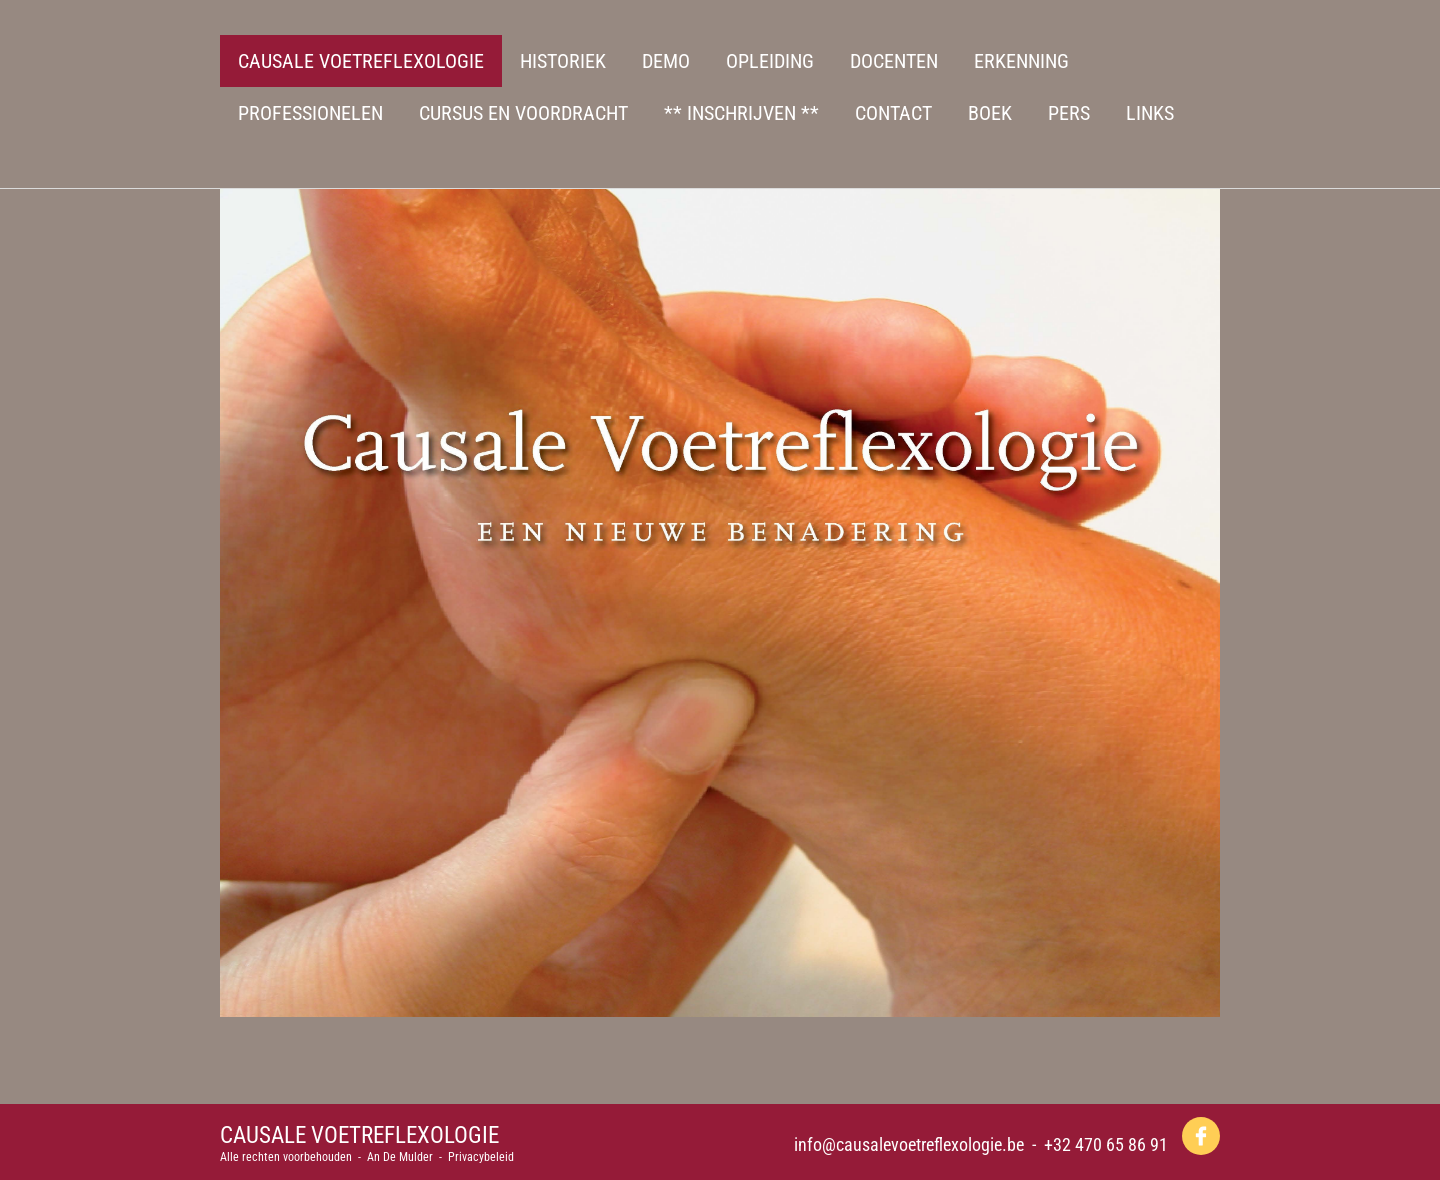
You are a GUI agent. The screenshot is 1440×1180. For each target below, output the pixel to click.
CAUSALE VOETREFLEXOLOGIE (359, 1135)
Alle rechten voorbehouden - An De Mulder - (334, 1157)
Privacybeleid (481, 1157)
